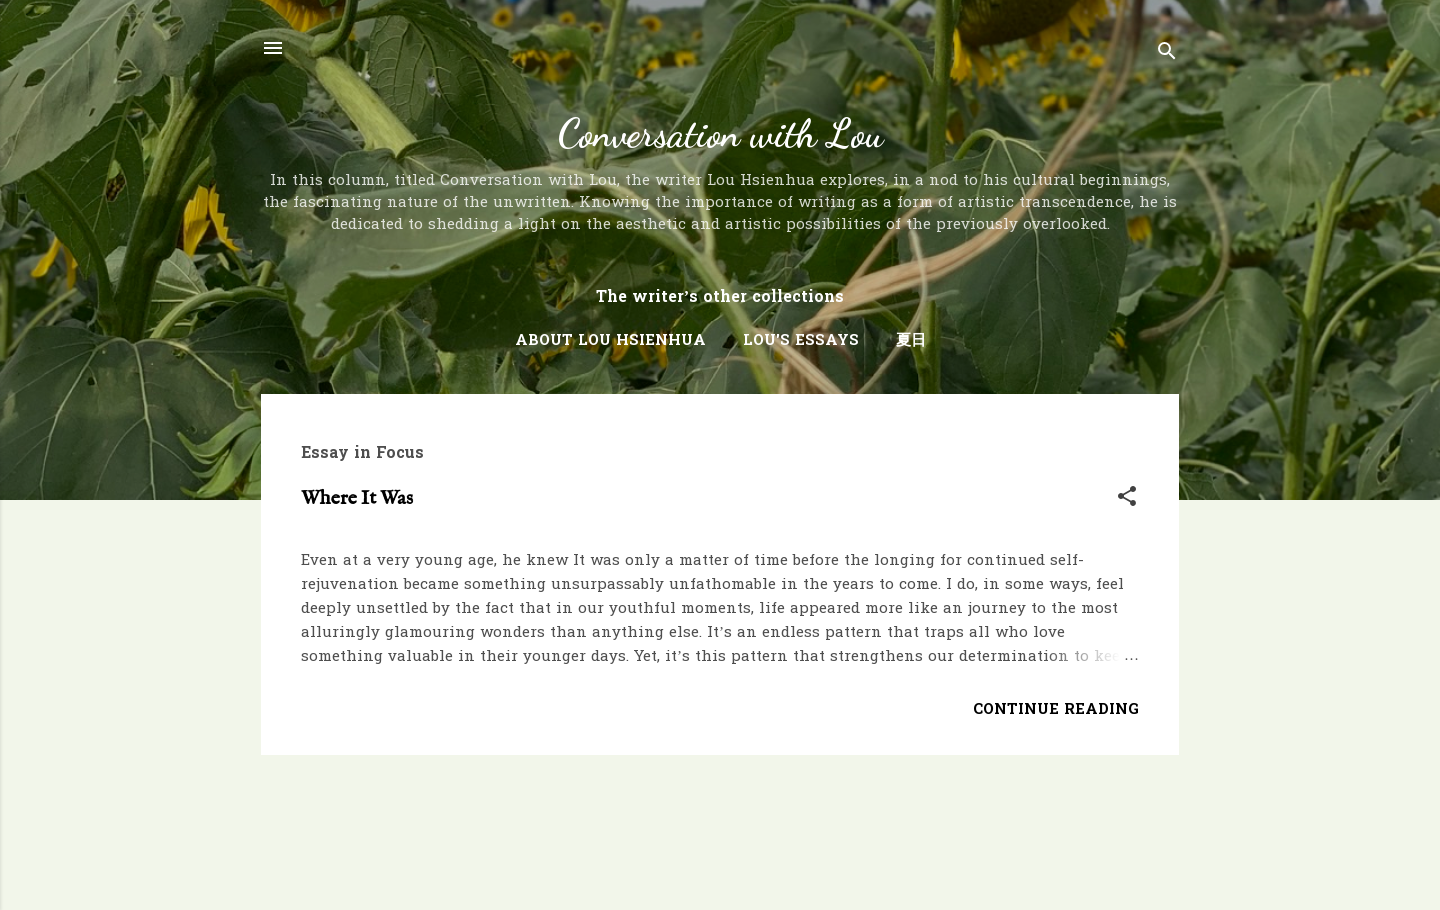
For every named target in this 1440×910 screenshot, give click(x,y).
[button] (1127, 500)
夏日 (911, 341)
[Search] (1167, 54)
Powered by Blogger (720, 858)
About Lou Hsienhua (610, 341)
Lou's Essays (801, 341)
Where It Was (357, 498)
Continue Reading (1056, 710)
